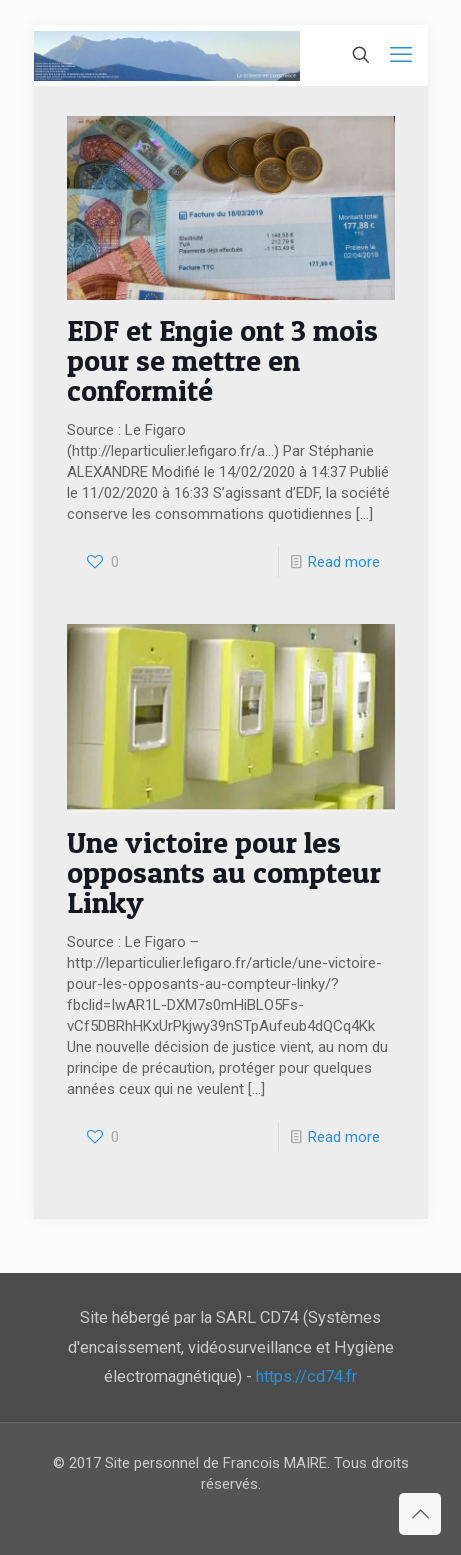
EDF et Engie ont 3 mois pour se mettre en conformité (222, 360)
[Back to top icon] (420, 1514)
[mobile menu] (401, 55)
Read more (344, 562)
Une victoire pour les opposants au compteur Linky (224, 872)
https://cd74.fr (306, 1376)
